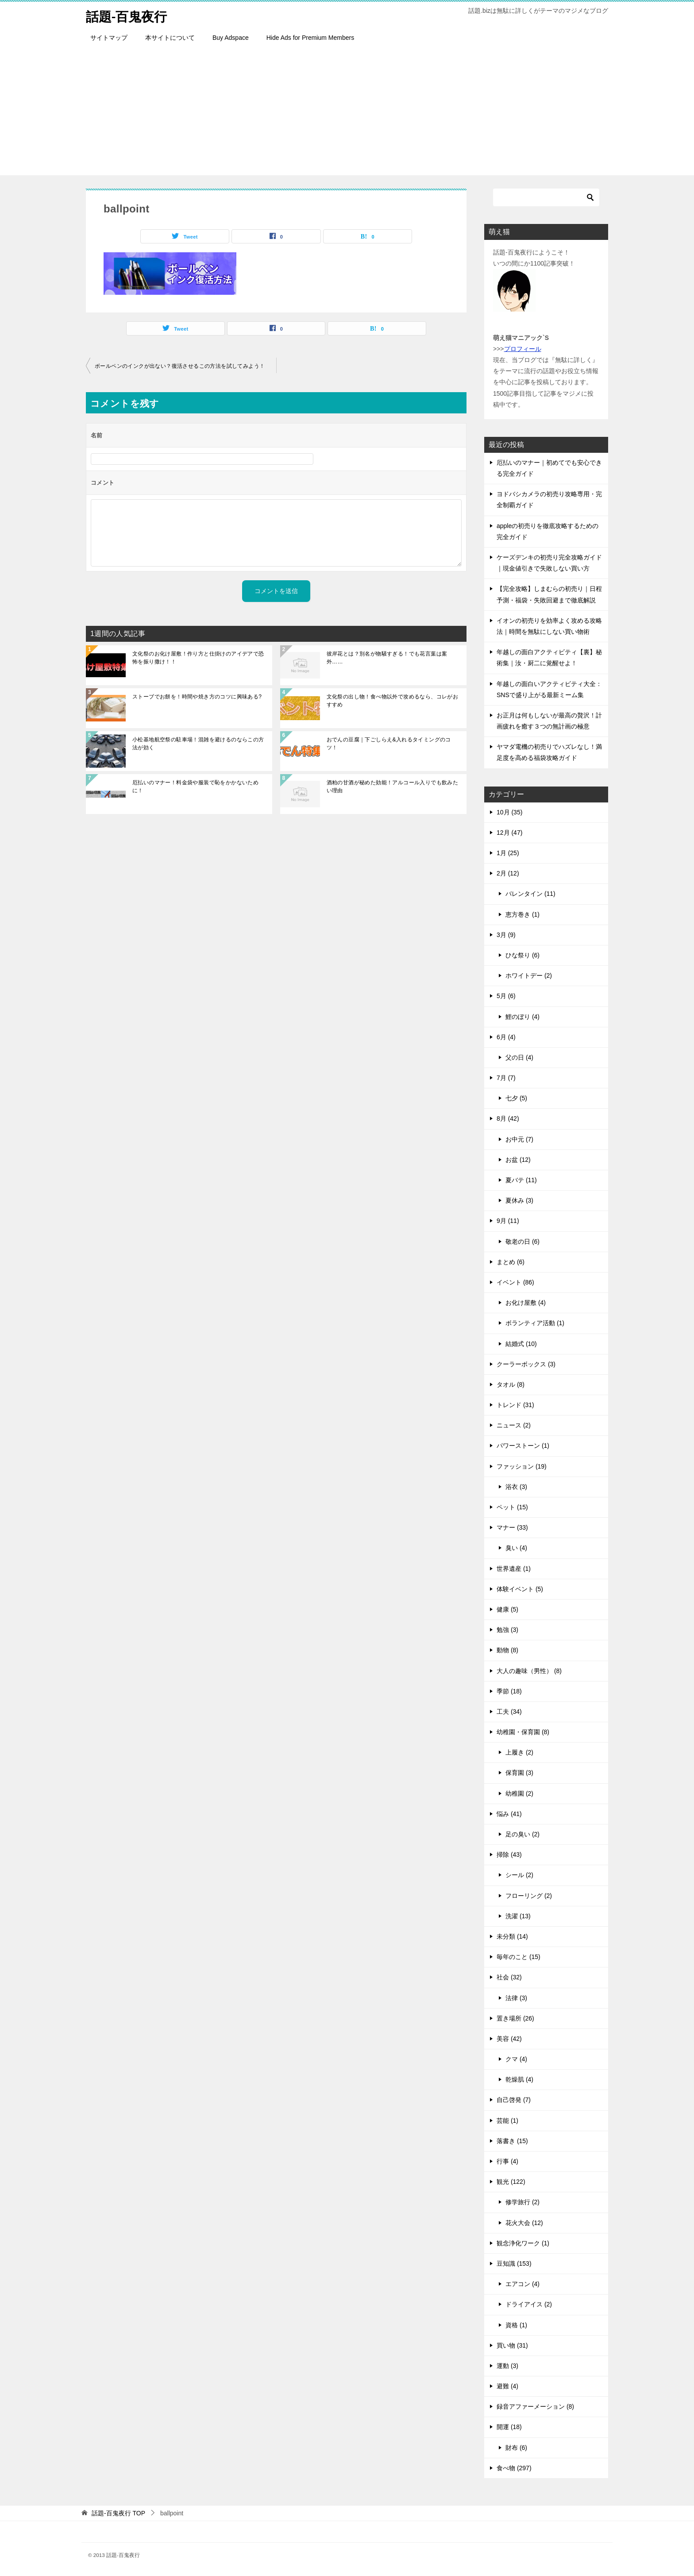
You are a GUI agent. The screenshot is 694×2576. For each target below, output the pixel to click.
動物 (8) (507, 1650)
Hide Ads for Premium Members (310, 37)
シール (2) (519, 1874)
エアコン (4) (522, 2283)
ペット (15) (512, 1507)
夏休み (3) (519, 1200)
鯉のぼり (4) (522, 1016)
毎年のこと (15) (518, 1956)
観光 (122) (511, 2181)
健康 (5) (507, 1609)
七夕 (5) (516, 1098)
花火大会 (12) (524, 2222)
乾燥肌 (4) (519, 2079)
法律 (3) (516, 1997)
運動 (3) (507, 2365)
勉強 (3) (507, 1629)
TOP (118, 2513)
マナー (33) (512, 1527)
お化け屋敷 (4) (525, 1302)
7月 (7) (506, 1077)
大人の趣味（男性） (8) (529, 1670)
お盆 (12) (518, 1159)
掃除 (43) (509, 1854)
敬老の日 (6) (522, 1241)
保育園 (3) (519, 1772)
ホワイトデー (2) (528, 975)
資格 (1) (516, 2325)
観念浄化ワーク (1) (523, 2243)
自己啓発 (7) (514, 2099)
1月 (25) (508, 852)
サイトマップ (108, 37)
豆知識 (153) (514, 2263)
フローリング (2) (528, 1895)
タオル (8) (510, 1384)
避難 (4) (507, 2386)
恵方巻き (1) (522, 914)
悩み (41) (509, 1813)
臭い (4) (516, 1547)
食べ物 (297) (514, 2468)
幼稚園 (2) (519, 1793)
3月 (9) (506, 934)
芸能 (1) (507, 2120)
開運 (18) (509, 2426)
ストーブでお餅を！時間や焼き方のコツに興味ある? (197, 697)
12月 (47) (509, 832)
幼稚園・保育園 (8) (523, 1731)
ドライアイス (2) (528, 2304)
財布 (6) (516, 2447)
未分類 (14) (512, 1936)
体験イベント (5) (520, 1589)
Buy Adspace (230, 37)
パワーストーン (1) (523, 1445)
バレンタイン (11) (530, 893)
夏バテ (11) (521, 1180)
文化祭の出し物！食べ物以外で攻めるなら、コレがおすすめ (393, 701)
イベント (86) (515, 1282)
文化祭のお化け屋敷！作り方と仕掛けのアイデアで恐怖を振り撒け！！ (198, 658)
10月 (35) (509, 812)
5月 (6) (506, 995)
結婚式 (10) (521, 1343)
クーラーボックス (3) (526, 1364)
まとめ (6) (510, 1261)
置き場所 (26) (515, 2018)
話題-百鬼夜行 (128, 15)
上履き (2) (519, 1752)
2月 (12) (508, 873)
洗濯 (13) (518, 1916)
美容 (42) (509, 2038)
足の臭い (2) (522, 1834)
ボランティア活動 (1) (534, 1323)
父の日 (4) (519, 1057)
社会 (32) (509, 1977)
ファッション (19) (522, 1466)
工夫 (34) (509, 1711)
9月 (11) (508, 1220)
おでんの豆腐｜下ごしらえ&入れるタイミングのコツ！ (389, 744)
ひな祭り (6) (522, 955)
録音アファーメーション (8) (535, 2406)
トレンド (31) (515, 1404)
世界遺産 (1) (514, 1568)
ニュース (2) (514, 1425)
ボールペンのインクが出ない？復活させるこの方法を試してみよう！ (180, 366)
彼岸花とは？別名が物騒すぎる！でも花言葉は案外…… (387, 658)
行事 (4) (507, 2161)
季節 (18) (509, 1691)
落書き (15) (512, 2140)
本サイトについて (170, 37)
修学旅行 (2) (522, 2202)
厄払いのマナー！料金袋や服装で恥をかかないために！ (195, 786)
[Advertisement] (347, 113)
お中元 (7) (519, 1139)
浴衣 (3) (516, 1486)
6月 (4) (506, 1037)
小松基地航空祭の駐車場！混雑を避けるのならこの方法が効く (198, 744)
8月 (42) (508, 1118)
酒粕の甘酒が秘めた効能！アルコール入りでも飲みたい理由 (393, 786)
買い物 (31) (512, 2345)
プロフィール (522, 348)
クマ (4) (516, 2059)
